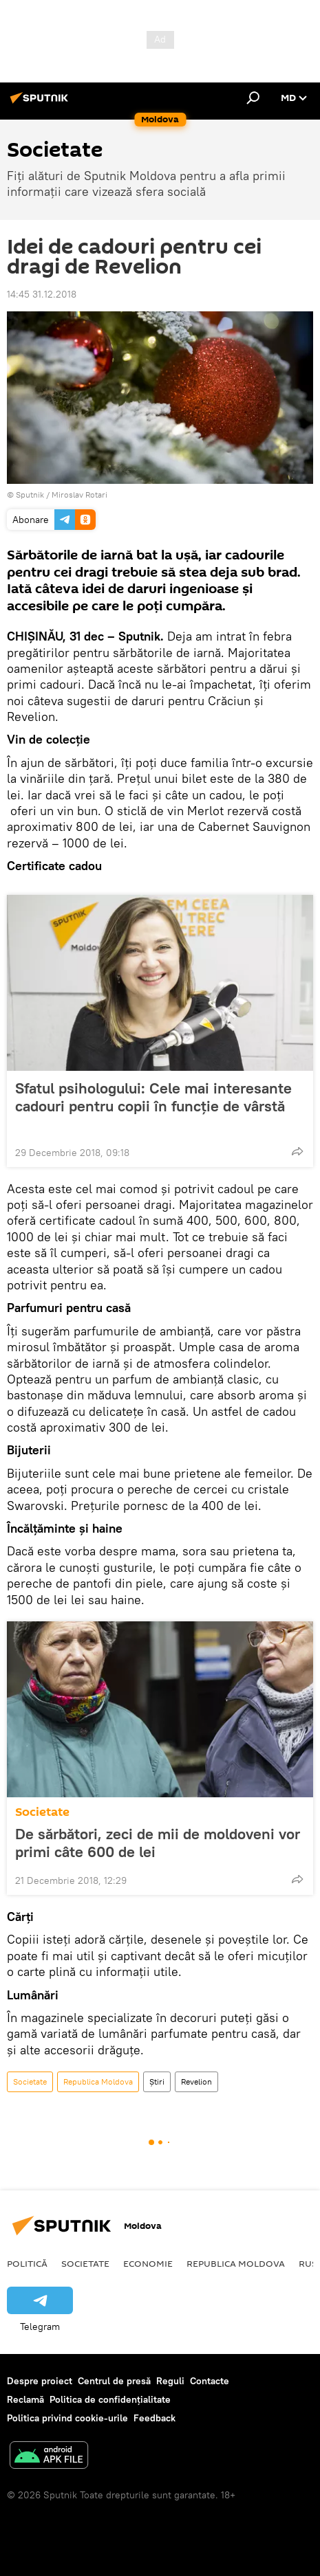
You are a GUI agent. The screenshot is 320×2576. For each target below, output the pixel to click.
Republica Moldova (98, 2081)
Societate (42, 1812)
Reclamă (25, 2399)
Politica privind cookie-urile (67, 2418)
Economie (148, 2263)
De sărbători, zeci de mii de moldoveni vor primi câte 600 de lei (157, 1843)
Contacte (209, 2381)
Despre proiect (39, 2381)
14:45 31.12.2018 (41, 294)
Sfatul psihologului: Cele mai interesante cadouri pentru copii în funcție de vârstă (153, 1106)
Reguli (170, 2381)
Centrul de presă (114, 2381)
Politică (27, 2263)
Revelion (196, 2081)
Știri (156, 2081)
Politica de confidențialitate (110, 2399)
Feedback (154, 2418)
